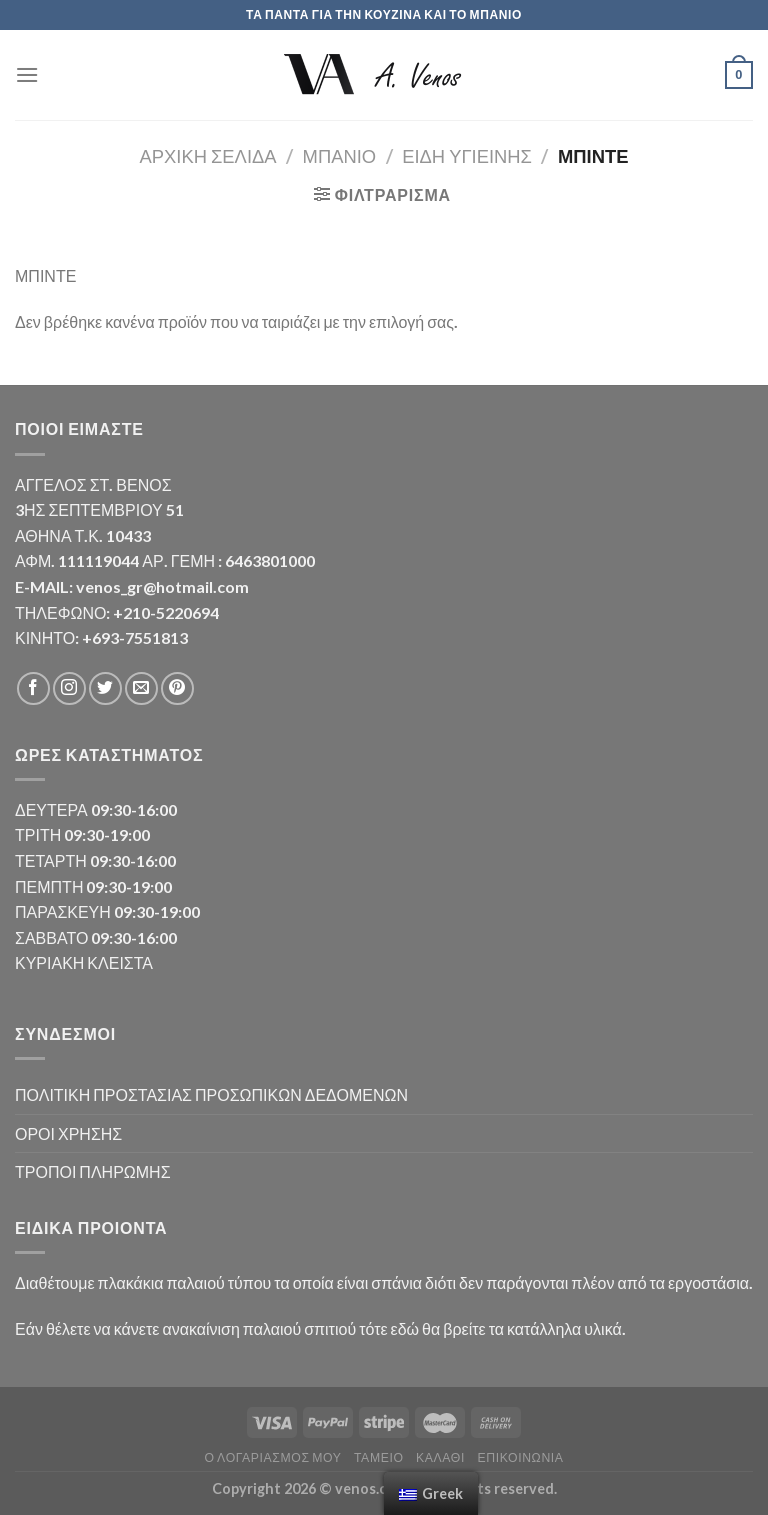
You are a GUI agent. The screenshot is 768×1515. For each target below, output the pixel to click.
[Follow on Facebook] (33, 688)
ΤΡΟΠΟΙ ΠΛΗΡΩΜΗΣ (93, 1171)
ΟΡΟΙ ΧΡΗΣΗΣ (68, 1133)
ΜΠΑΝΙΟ (340, 156)
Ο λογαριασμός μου (272, 1457)
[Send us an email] (141, 688)
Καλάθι (440, 1457)
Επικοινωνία (520, 1457)
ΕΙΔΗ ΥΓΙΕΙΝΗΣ (467, 156)
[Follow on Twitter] (105, 688)
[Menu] (27, 74)
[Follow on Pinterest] (177, 688)
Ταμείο (379, 1457)
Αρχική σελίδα (208, 156)
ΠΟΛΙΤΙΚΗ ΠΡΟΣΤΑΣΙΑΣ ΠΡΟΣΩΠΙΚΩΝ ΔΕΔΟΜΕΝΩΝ (211, 1094)
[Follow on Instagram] (69, 688)
